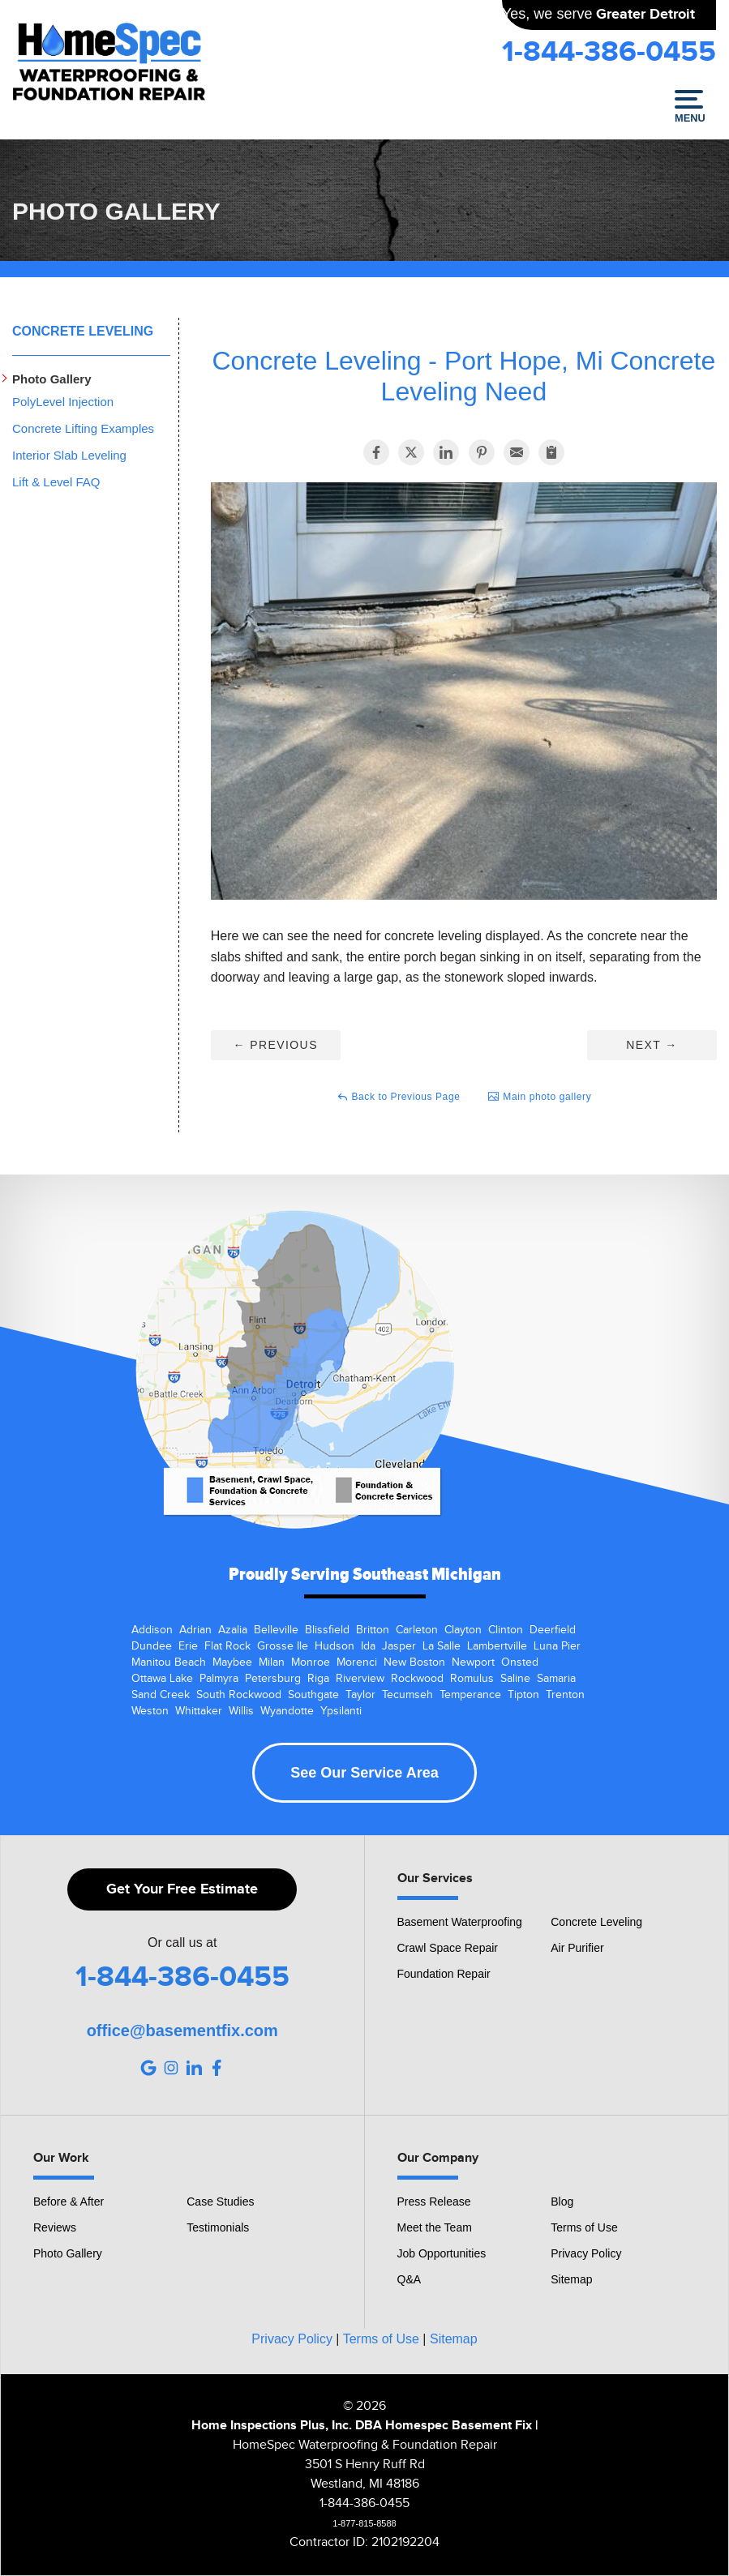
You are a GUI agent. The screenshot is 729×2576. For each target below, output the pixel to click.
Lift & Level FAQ (56, 482)
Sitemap (571, 2279)
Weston (150, 1711)
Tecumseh (407, 1694)
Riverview (360, 1678)
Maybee (232, 1662)
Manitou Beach (168, 1662)
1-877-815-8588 (364, 2523)
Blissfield (327, 1630)
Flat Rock (227, 1646)
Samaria (556, 1678)
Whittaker (198, 1711)
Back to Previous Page (399, 1096)
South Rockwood (238, 1694)
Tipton (523, 1694)
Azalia (232, 1630)
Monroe (310, 1662)
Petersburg (273, 1678)
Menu (689, 107)
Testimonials (218, 2227)
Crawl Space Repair (448, 1947)
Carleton (417, 1630)
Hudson (334, 1646)
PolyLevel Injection (63, 402)
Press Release (434, 2201)
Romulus (472, 1678)
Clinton (505, 1630)
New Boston (414, 1662)
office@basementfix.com (182, 2030)
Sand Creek (160, 1694)
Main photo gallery (539, 1096)
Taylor (360, 1694)
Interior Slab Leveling (69, 455)
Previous (276, 1044)
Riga (318, 1678)
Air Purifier (577, 1947)
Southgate (313, 1694)
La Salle (441, 1646)
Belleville (276, 1630)
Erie (188, 1646)
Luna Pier (557, 1646)
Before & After (68, 2201)
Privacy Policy (586, 2253)
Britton (372, 1630)
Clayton (463, 1630)
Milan (272, 1662)
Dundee (151, 1646)
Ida (368, 1646)
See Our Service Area (364, 1773)
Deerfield (553, 1630)
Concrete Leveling (82, 331)
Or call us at (182, 1942)
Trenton (565, 1694)
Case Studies (220, 2201)
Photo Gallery (52, 379)
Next (651, 1044)
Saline (515, 1678)
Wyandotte (287, 1711)
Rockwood (417, 1678)
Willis (241, 1711)
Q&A (409, 2279)
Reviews (54, 2227)
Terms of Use (584, 2227)
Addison (152, 1630)
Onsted (519, 1662)
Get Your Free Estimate (182, 1889)
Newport (473, 1662)
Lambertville (497, 1646)
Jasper (399, 1646)
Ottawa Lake (162, 1678)
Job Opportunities (442, 2253)
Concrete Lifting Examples (83, 428)
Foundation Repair (444, 1973)
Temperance (470, 1694)
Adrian (195, 1630)
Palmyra (218, 1678)
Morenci (357, 1662)
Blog (562, 2201)
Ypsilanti (341, 1711)
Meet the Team (434, 2227)
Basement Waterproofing (459, 1921)
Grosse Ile (282, 1646)
